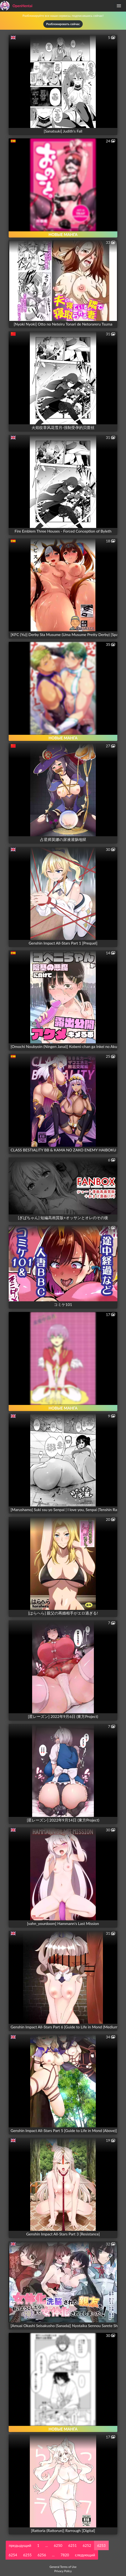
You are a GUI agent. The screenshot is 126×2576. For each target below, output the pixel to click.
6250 (58, 2545)
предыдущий (20, 2545)
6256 (42, 2555)
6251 (72, 2545)
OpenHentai (22, 5)
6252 (87, 2545)
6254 (13, 2555)
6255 (27, 2555)
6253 (101, 2545)
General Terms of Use (62, 2566)
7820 (65, 2555)
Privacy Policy (63, 2571)
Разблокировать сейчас (63, 24)
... (46, 2545)
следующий (85, 2555)
